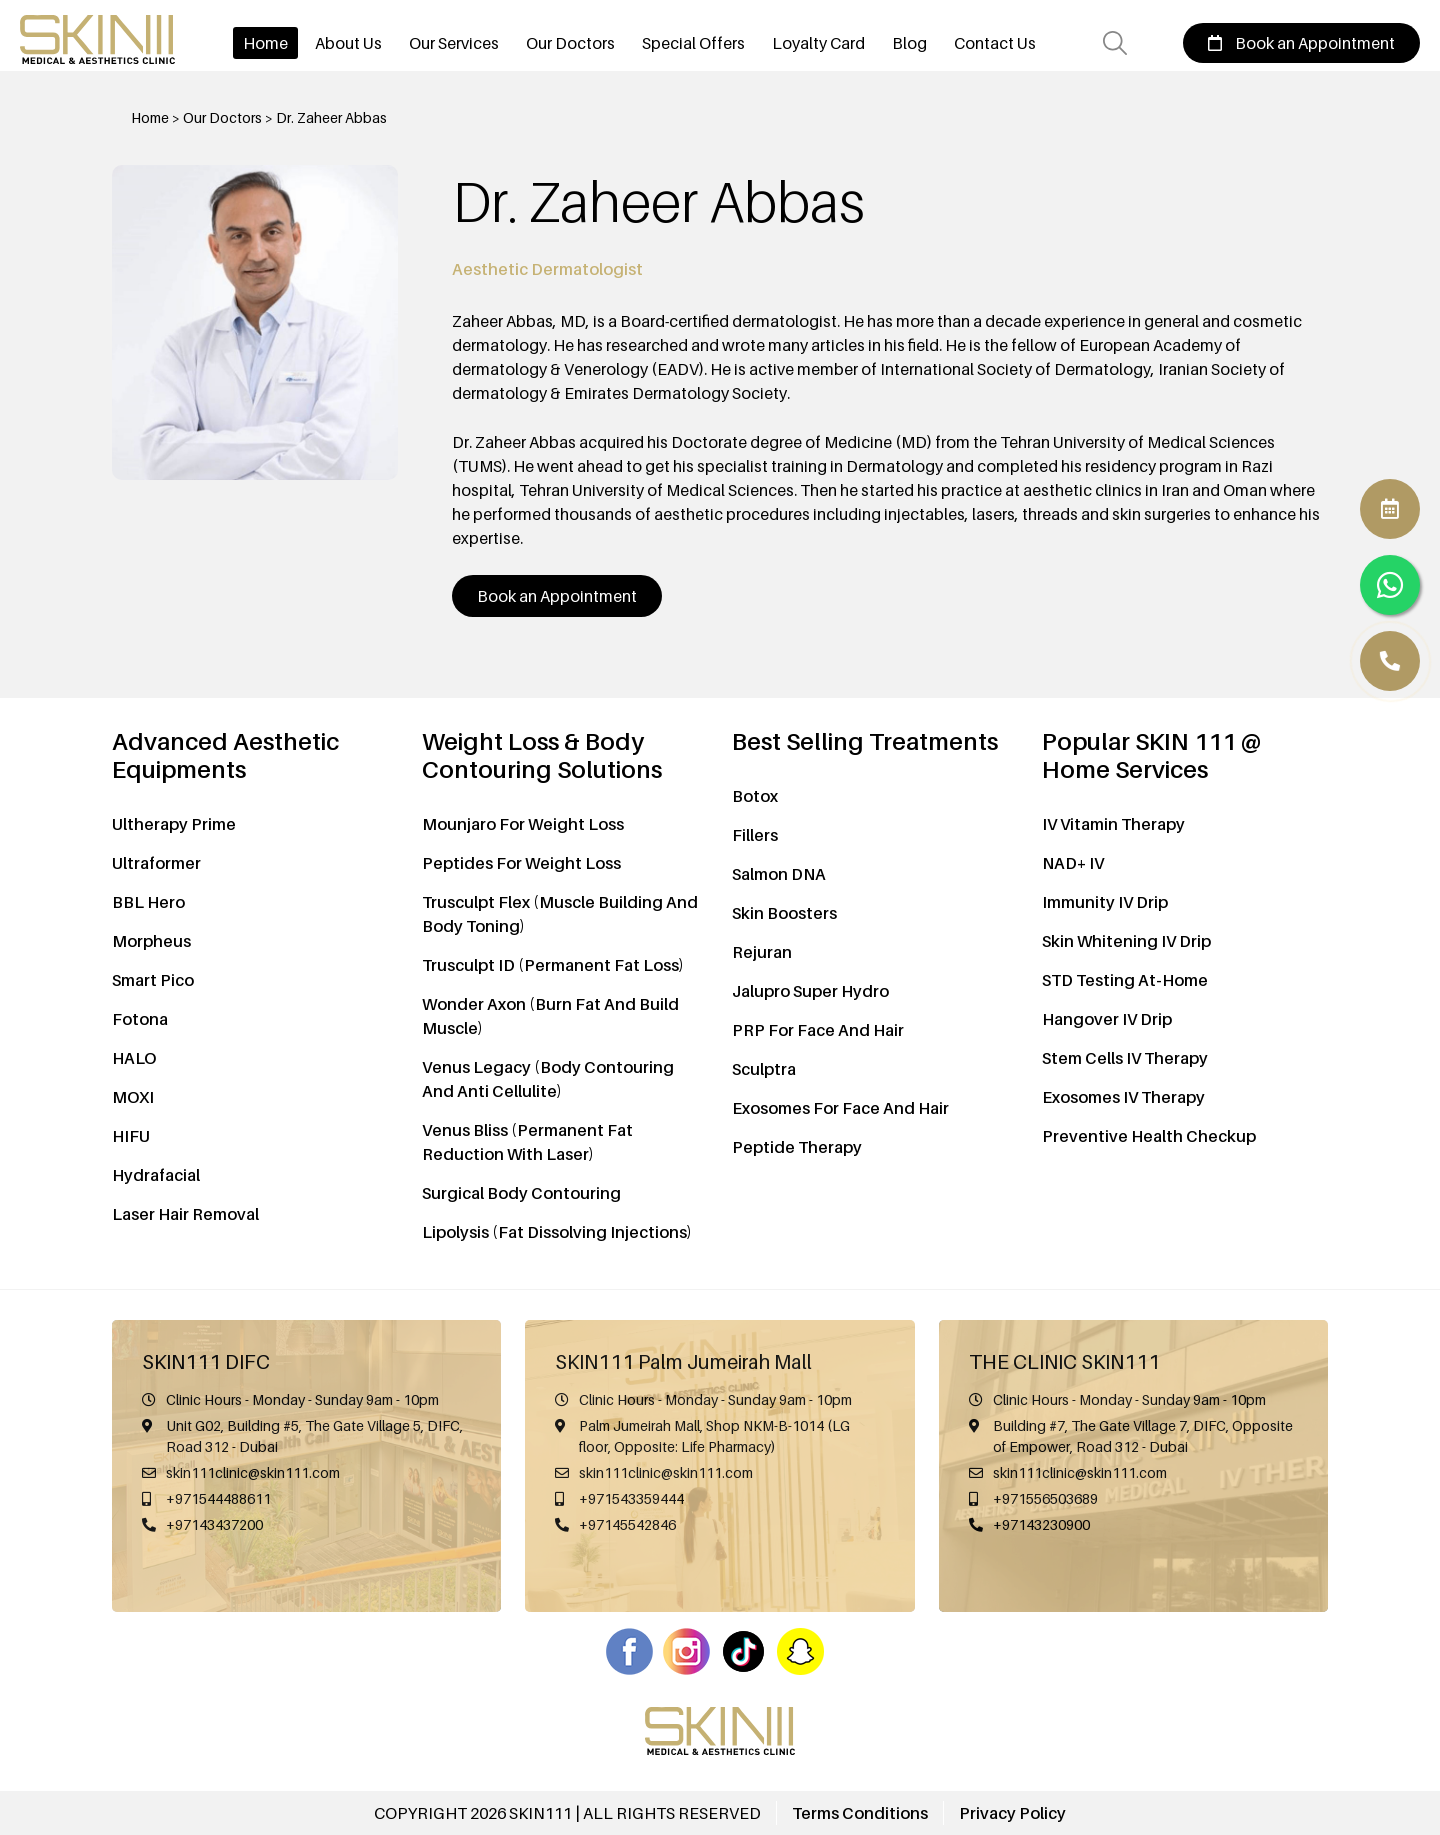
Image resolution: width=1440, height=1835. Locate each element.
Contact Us (995, 43)
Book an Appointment (1301, 43)
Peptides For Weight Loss (521, 863)
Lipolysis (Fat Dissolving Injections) (557, 1232)
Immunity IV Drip (1105, 902)
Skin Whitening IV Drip (1126, 941)
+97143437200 (214, 1524)
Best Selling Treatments (865, 741)
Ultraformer (156, 863)
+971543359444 (631, 1498)
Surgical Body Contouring (521, 1193)
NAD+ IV (1073, 863)
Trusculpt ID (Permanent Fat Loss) (553, 965)
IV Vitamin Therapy (1113, 824)
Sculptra (764, 1069)
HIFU (131, 1136)
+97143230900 (1041, 1524)
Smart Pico (153, 980)
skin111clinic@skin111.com (253, 1472)
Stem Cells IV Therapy (1125, 1058)
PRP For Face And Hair (818, 1030)
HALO (134, 1058)
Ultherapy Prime (174, 824)
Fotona (140, 1019)
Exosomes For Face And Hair (840, 1108)
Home (265, 43)
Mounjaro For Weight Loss (523, 824)
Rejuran (762, 952)
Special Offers (693, 43)
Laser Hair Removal (185, 1214)
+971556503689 (1045, 1498)
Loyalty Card (818, 43)
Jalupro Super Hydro (810, 991)
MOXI (133, 1097)
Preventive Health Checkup (1149, 1136)
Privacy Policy (1012, 1813)
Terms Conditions (860, 1813)
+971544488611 (218, 1498)
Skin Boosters (784, 913)
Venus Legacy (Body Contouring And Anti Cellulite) (548, 1079)
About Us (348, 43)
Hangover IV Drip (1107, 1019)
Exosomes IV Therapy (1123, 1097)
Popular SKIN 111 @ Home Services (1151, 755)
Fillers (755, 835)
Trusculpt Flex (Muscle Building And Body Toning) (560, 914)
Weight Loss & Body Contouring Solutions (542, 755)
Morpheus (151, 941)
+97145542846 (627, 1524)
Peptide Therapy (797, 1147)
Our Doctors (570, 43)
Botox (755, 796)
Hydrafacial (156, 1175)
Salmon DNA (779, 874)
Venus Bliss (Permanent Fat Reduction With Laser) (527, 1142)
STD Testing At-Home (1125, 980)
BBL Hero (148, 902)
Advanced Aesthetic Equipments (225, 755)
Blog (909, 43)
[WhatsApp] (1390, 661)
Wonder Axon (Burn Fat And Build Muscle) (550, 1016)
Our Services (454, 43)
